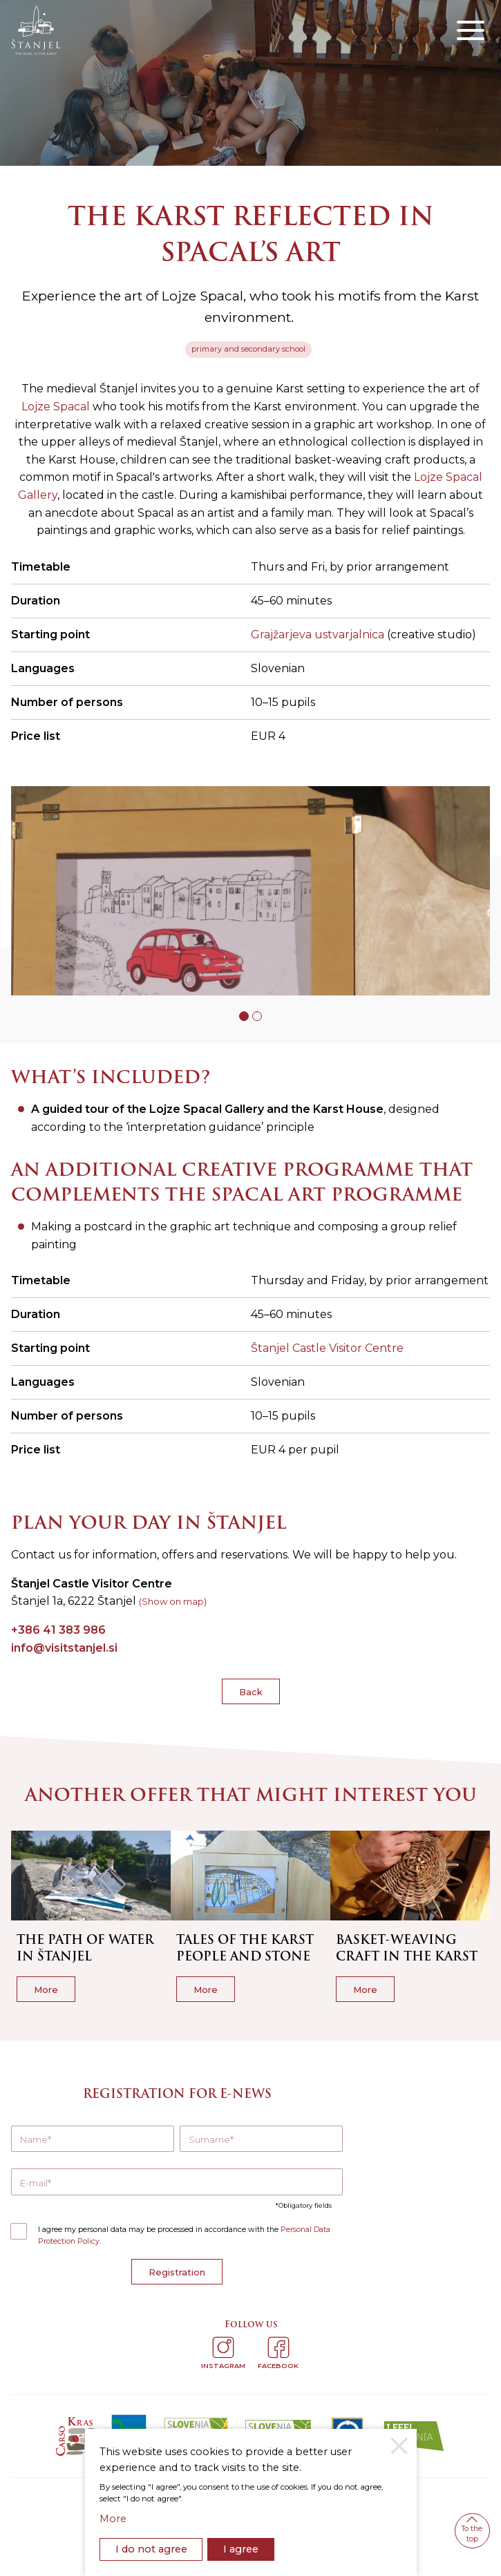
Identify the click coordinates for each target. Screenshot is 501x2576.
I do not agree (151, 2549)
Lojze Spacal (55, 406)
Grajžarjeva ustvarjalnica (317, 634)
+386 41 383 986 (58, 1630)
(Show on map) (173, 1601)
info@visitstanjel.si (64, 1647)
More (113, 2518)
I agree (240, 2549)
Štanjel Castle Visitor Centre (327, 1348)
